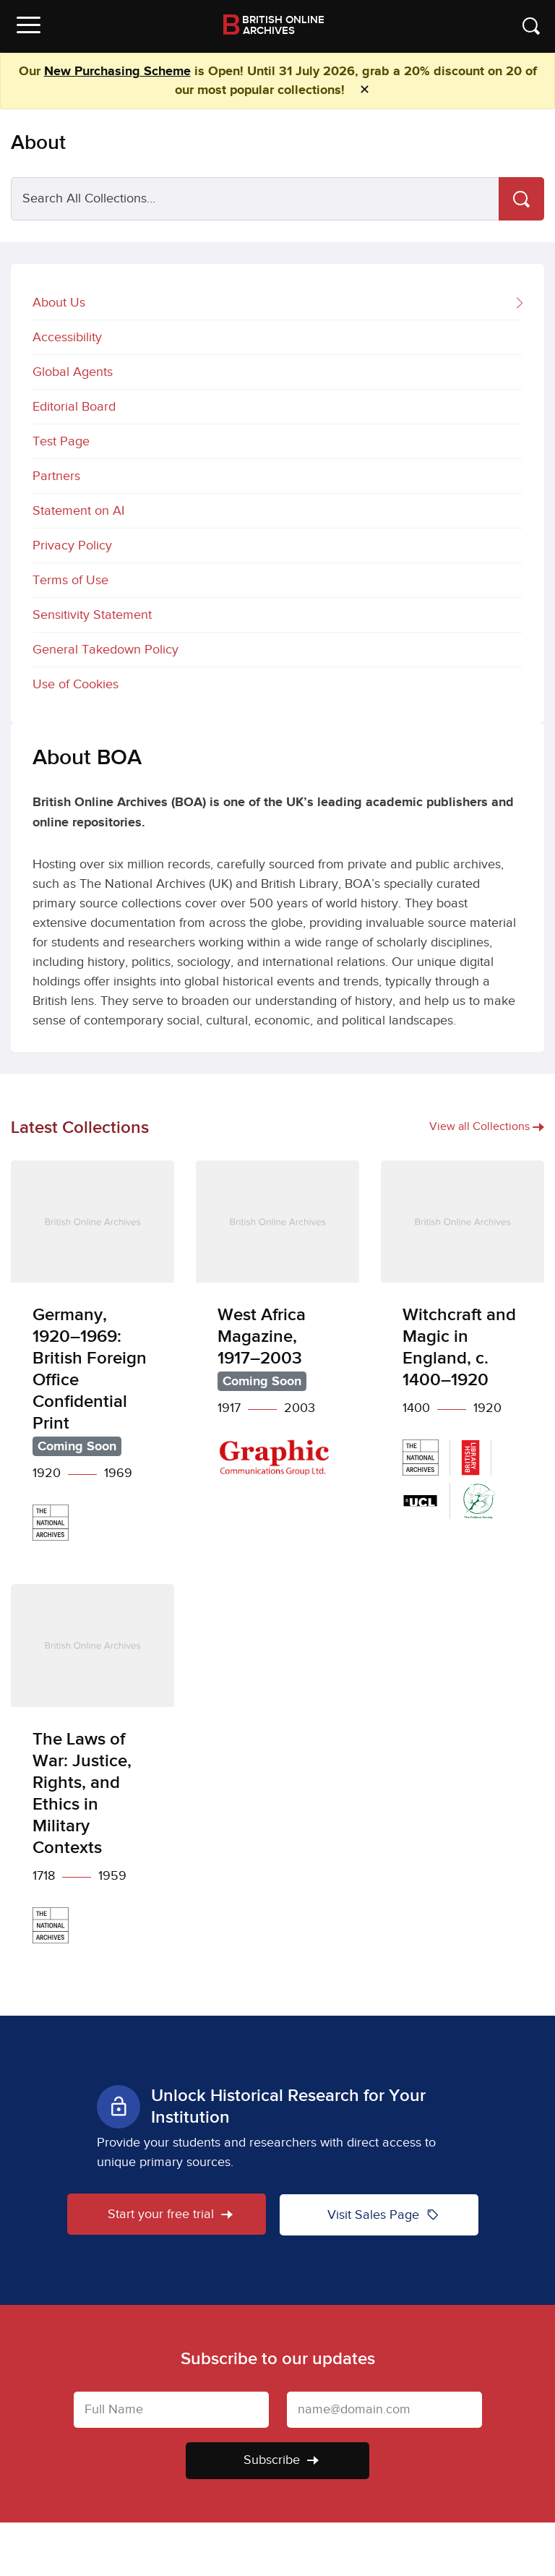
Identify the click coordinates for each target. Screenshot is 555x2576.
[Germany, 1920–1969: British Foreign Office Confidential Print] (92, 1361)
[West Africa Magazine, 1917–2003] (277, 1329)
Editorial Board (74, 406)
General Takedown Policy (105, 649)
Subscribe (281, 2459)
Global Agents (73, 372)
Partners (56, 476)
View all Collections (486, 1127)
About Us (277, 303)
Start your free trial (169, 2214)
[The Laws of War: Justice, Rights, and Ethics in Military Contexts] (92, 1774)
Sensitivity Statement (92, 614)
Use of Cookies (76, 684)
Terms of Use (70, 580)
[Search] (521, 199)
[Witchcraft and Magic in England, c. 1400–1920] (462, 1350)
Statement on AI (78, 510)
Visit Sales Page (383, 2214)
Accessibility (67, 337)
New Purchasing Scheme (117, 72)
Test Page (61, 441)
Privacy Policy (72, 545)
